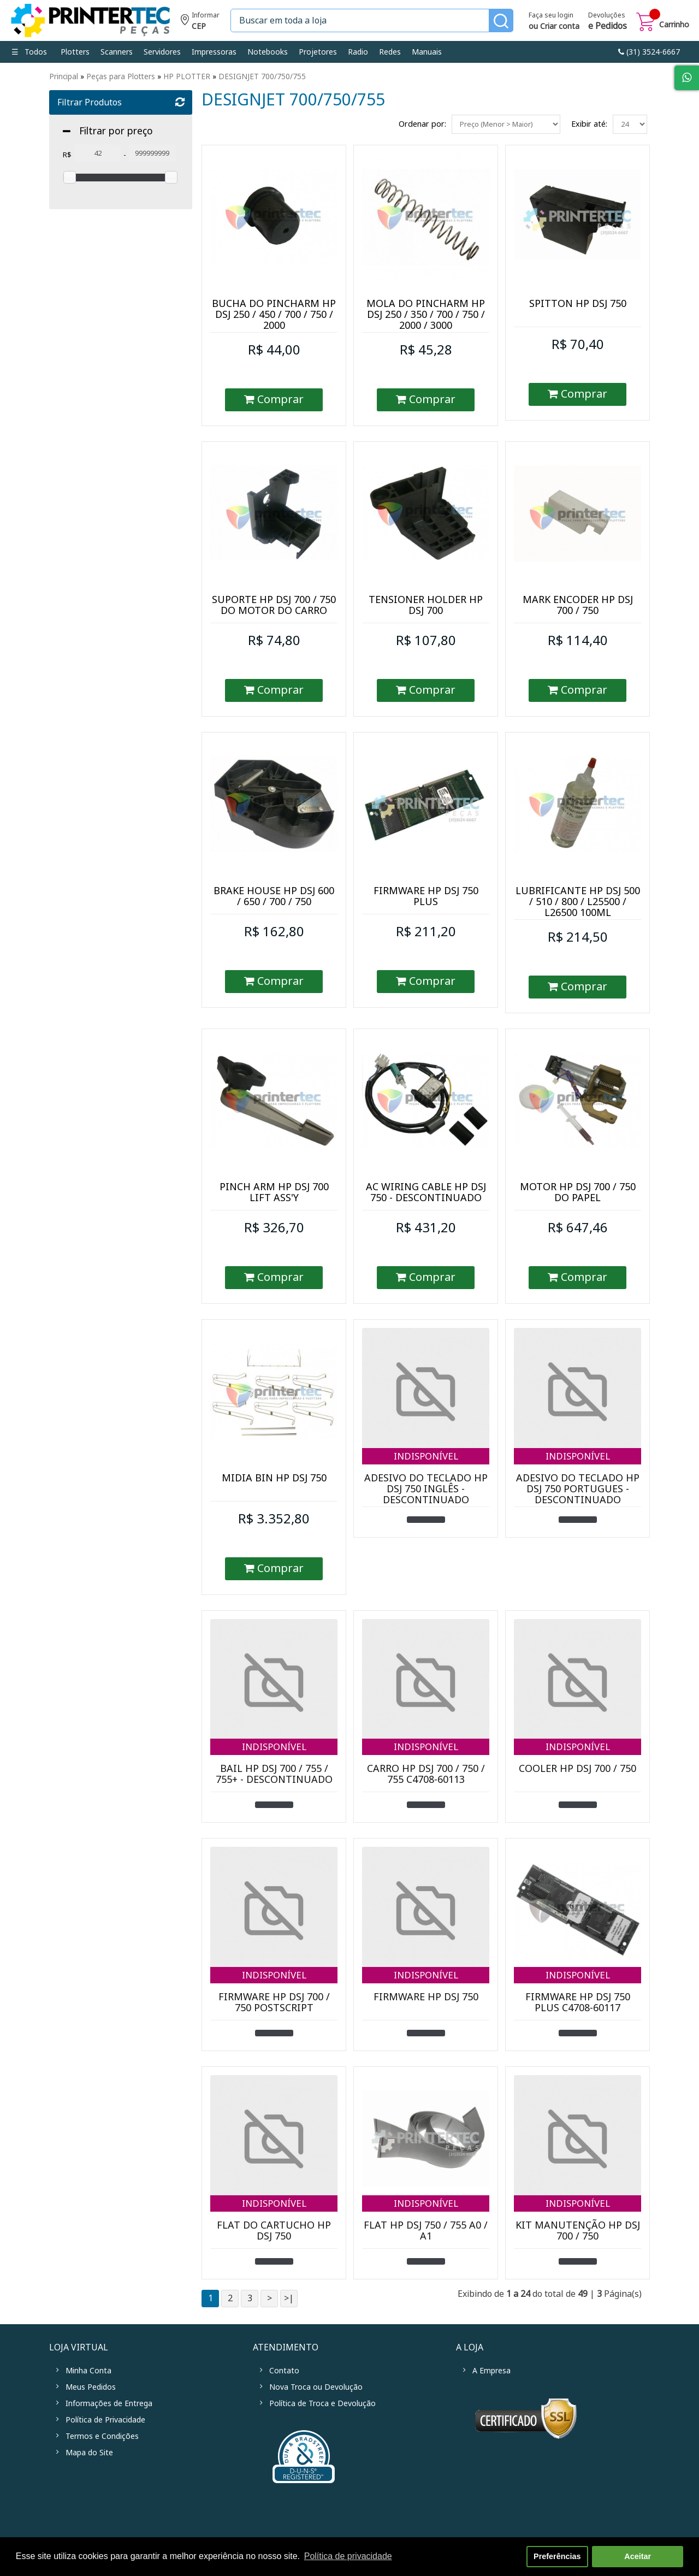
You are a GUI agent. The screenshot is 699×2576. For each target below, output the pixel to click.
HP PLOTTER (186, 76)
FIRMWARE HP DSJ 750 (426, 1997)
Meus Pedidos (91, 2387)
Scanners (116, 52)
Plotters (75, 52)
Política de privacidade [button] (348, 2556)
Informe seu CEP (200, 22)
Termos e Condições (102, 2436)
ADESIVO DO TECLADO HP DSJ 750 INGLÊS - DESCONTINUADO (426, 1489)
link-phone (649, 51)
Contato (284, 2370)
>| (289, 2298)
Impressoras (214, 52)
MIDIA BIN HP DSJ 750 (274, 1478)
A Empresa (491, 2370)
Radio (358, 52)
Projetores (318, 52)
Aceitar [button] (637, 2556)
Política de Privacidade (105, 2420)
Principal (63, 76)
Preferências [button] (557, 2556)
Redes (390, 52)
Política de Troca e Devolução (322, 2403)
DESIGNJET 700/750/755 (262, 76)
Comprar (274, 399)
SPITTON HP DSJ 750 (577, 304)
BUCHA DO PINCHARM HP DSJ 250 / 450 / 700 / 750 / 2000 (274, 314)
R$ (67, 154)
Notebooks (267, 52)
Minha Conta (88, 2370)
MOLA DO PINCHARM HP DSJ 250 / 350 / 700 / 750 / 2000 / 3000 (425, 314)
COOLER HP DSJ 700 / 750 (577, 1769)
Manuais (427, 52)
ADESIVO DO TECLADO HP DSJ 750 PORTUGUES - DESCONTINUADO (577, 1489)
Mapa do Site (89, 2452)
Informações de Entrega (109, 2403)
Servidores (162, 52)
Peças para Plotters (120, 76)
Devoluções (607, 22)
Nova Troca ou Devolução (316, 2387)
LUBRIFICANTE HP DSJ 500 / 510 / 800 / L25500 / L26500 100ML (578, 902)
